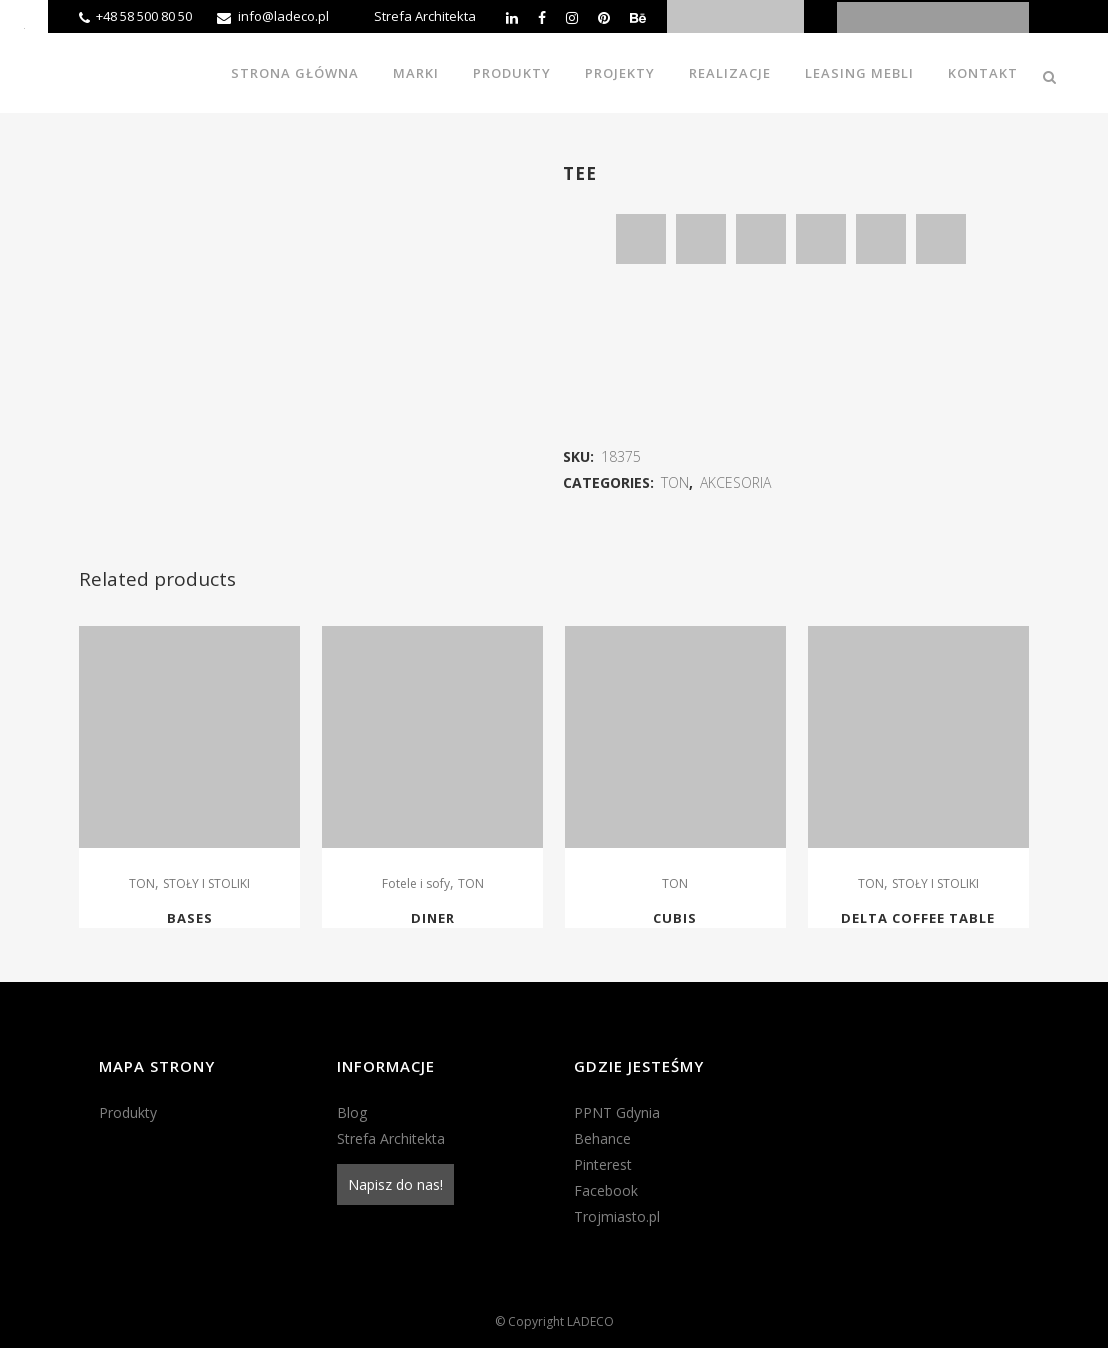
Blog (352, 1112)
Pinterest (603, 1164)
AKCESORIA (735, 482)
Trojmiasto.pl (617, 1216)
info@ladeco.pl (283, 16)
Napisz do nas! (395, 1184)
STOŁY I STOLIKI (206, 883)
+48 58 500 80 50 (144, 16)
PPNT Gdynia (617, 1112)
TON (675, 482)
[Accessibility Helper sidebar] (24, 24)
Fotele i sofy (416, 883)
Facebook (606, 1190)
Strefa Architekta (425, 16)
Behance (602, 1138)
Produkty (128, 1112)
